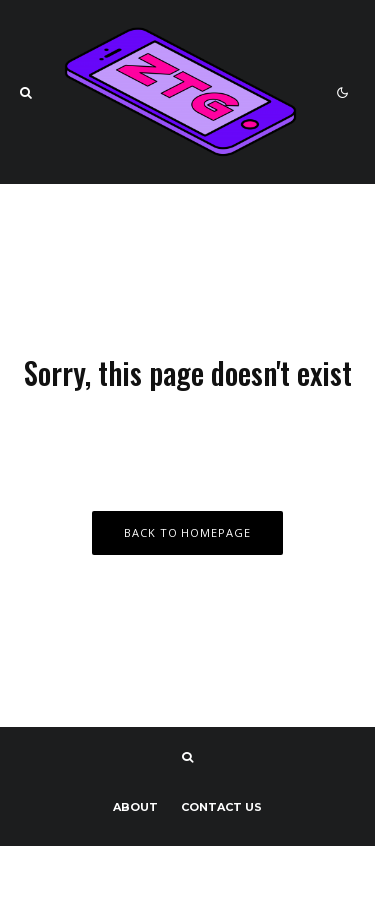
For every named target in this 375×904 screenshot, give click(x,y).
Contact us (221, 807)
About (135, 807)
